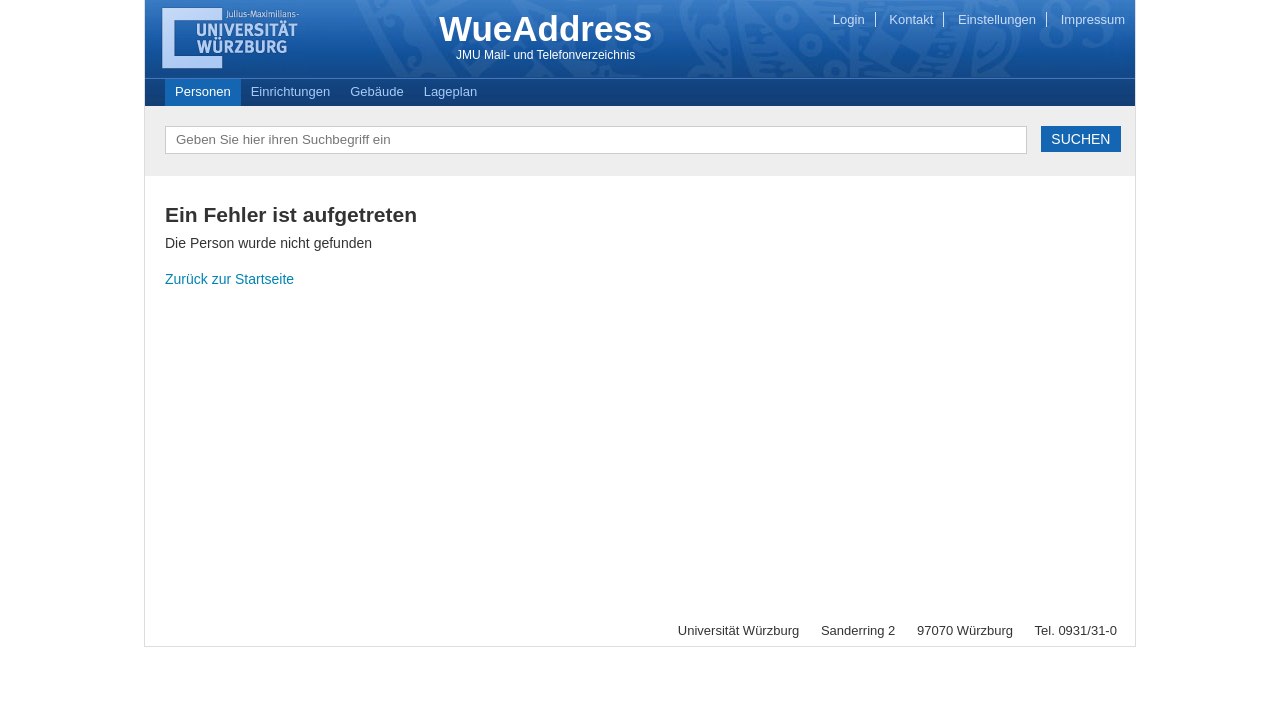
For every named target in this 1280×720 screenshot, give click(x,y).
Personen (203, 91)
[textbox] (596, 140)
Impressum (1093, 19)
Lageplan (451, 91)
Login (849, 19)
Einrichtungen (291, 91)
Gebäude (377, 91)
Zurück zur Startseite (229, 279)
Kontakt (911, 19)
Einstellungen (997, 19)
